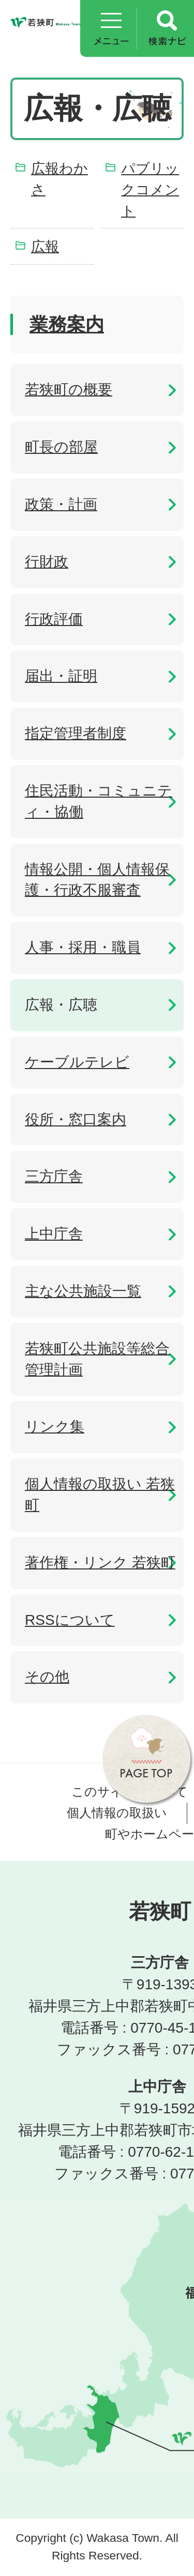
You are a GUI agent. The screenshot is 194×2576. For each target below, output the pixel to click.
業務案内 (66, 324)
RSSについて (70, 1620)
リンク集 (54, 1427)
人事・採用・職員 (83, 947)
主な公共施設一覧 (83, 1291)
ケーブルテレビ (77, 1062)
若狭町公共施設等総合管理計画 (97, 1359)
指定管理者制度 (75, 733)
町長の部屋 (61, 447)
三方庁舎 (54, 1176)
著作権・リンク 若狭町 (100, 1562)
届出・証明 (61, 676)
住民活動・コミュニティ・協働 (98, 801)
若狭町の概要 (68, 390)
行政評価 (54, 619)
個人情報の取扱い (117, 1813)
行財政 (46, 562)
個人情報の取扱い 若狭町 (100, 1494)
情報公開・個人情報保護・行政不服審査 (97, 879)
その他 (47, 1677)
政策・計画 (61, 504)
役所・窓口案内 (75, 1119)
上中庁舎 (54, 1234)
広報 (45, 246)
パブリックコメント (150, 189)
